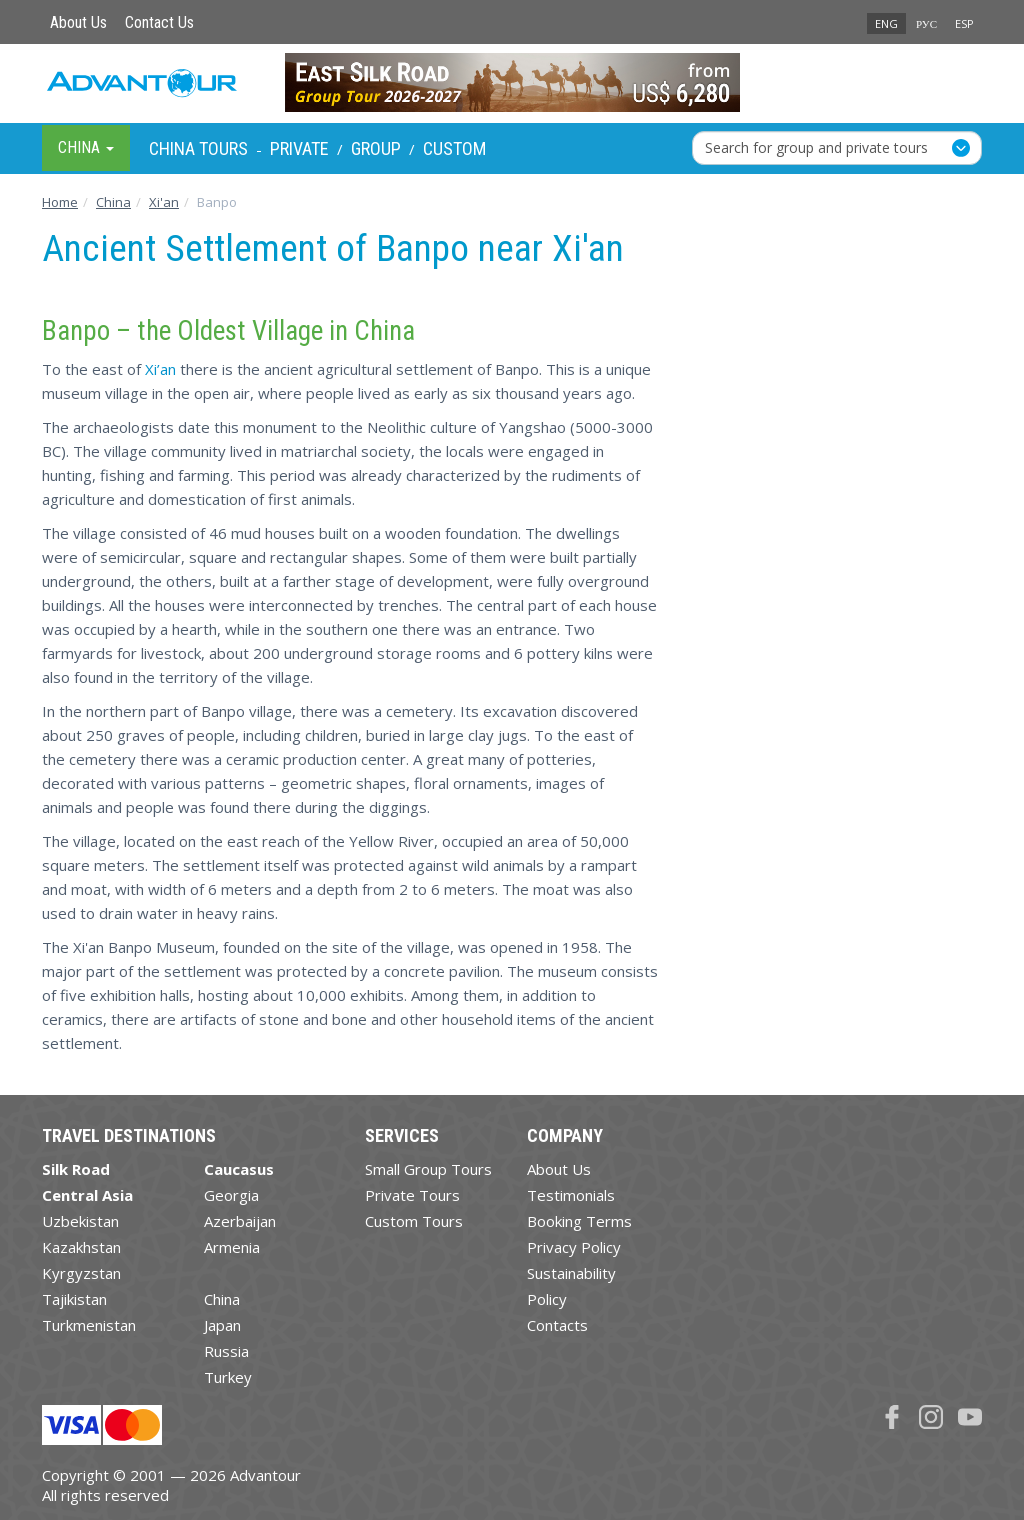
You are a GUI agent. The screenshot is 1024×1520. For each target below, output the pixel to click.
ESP (964, 23)
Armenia (232, 1247)
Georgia (231, 1195)
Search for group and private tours (816, 147)
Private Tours (412, 1195)
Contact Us (159, 22)
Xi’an (160, 369)
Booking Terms (579, 1221)
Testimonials (571, 1195)
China (222, 1299)
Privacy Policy (574, 1247)
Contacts (557, 1325)
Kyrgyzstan (81, 1273)
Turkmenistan (89, 1325)
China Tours (198, 148)
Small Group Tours (428, 1169)
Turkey (228, 1377)
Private (299, 148)
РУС (926, 23)
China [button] (86, 147)
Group (376, 148)
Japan (222, 1325)
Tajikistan (74, 1299)
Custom (454, 148)
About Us (78, 22)
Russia (226, 1351)
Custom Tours (414, 1221)
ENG (886, 23)
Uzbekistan (80, 1221)
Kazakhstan (81, 1247)
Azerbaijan (240, 1221)
